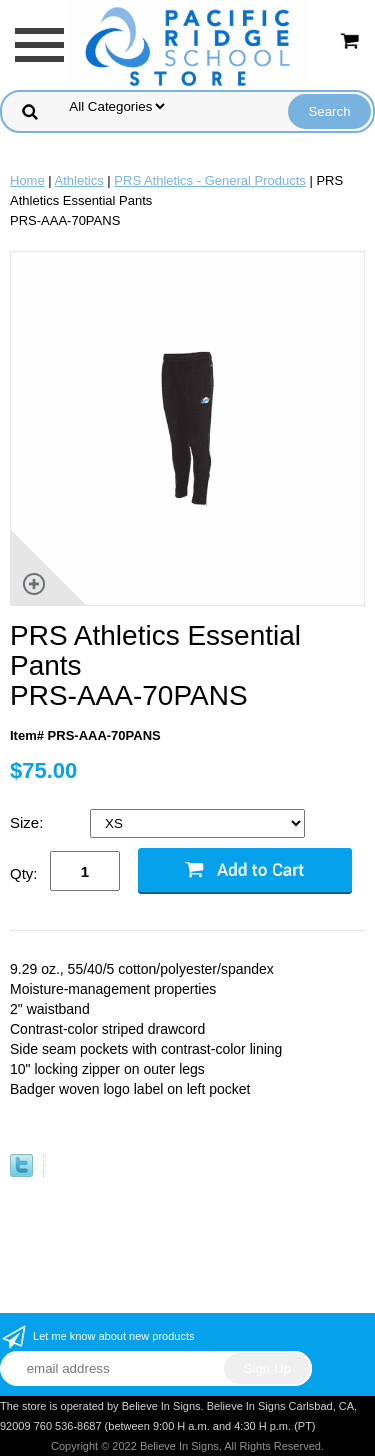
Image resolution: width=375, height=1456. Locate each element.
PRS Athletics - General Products (209, 180)
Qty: (24, 873)
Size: (29, 822)
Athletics (79, 180)
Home (27, 180)
